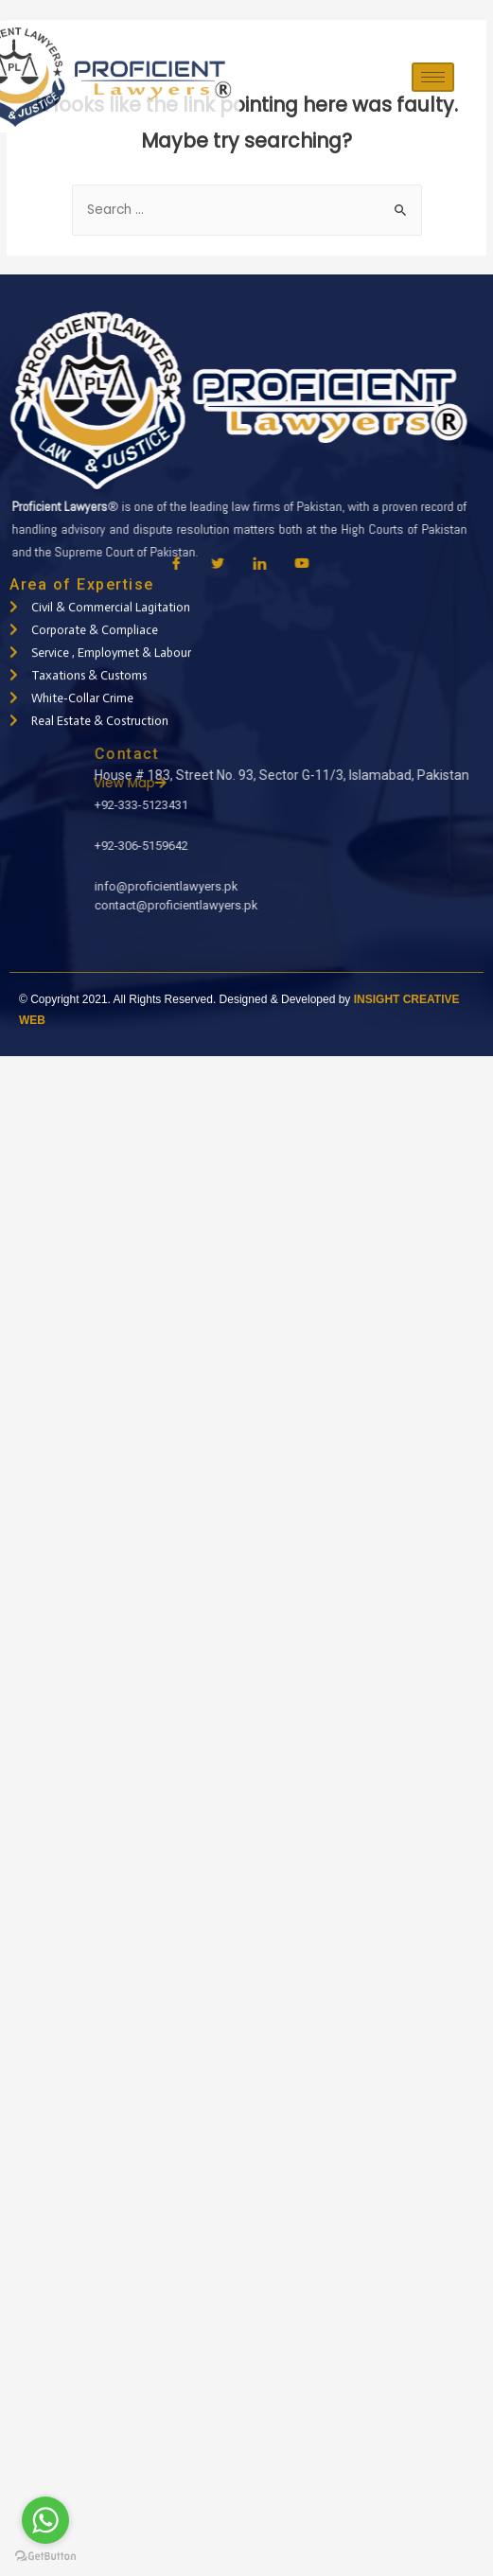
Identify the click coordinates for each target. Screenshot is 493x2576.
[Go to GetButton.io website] (45, 2556)
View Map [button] (393, 783)
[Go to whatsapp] (45, 2520)
